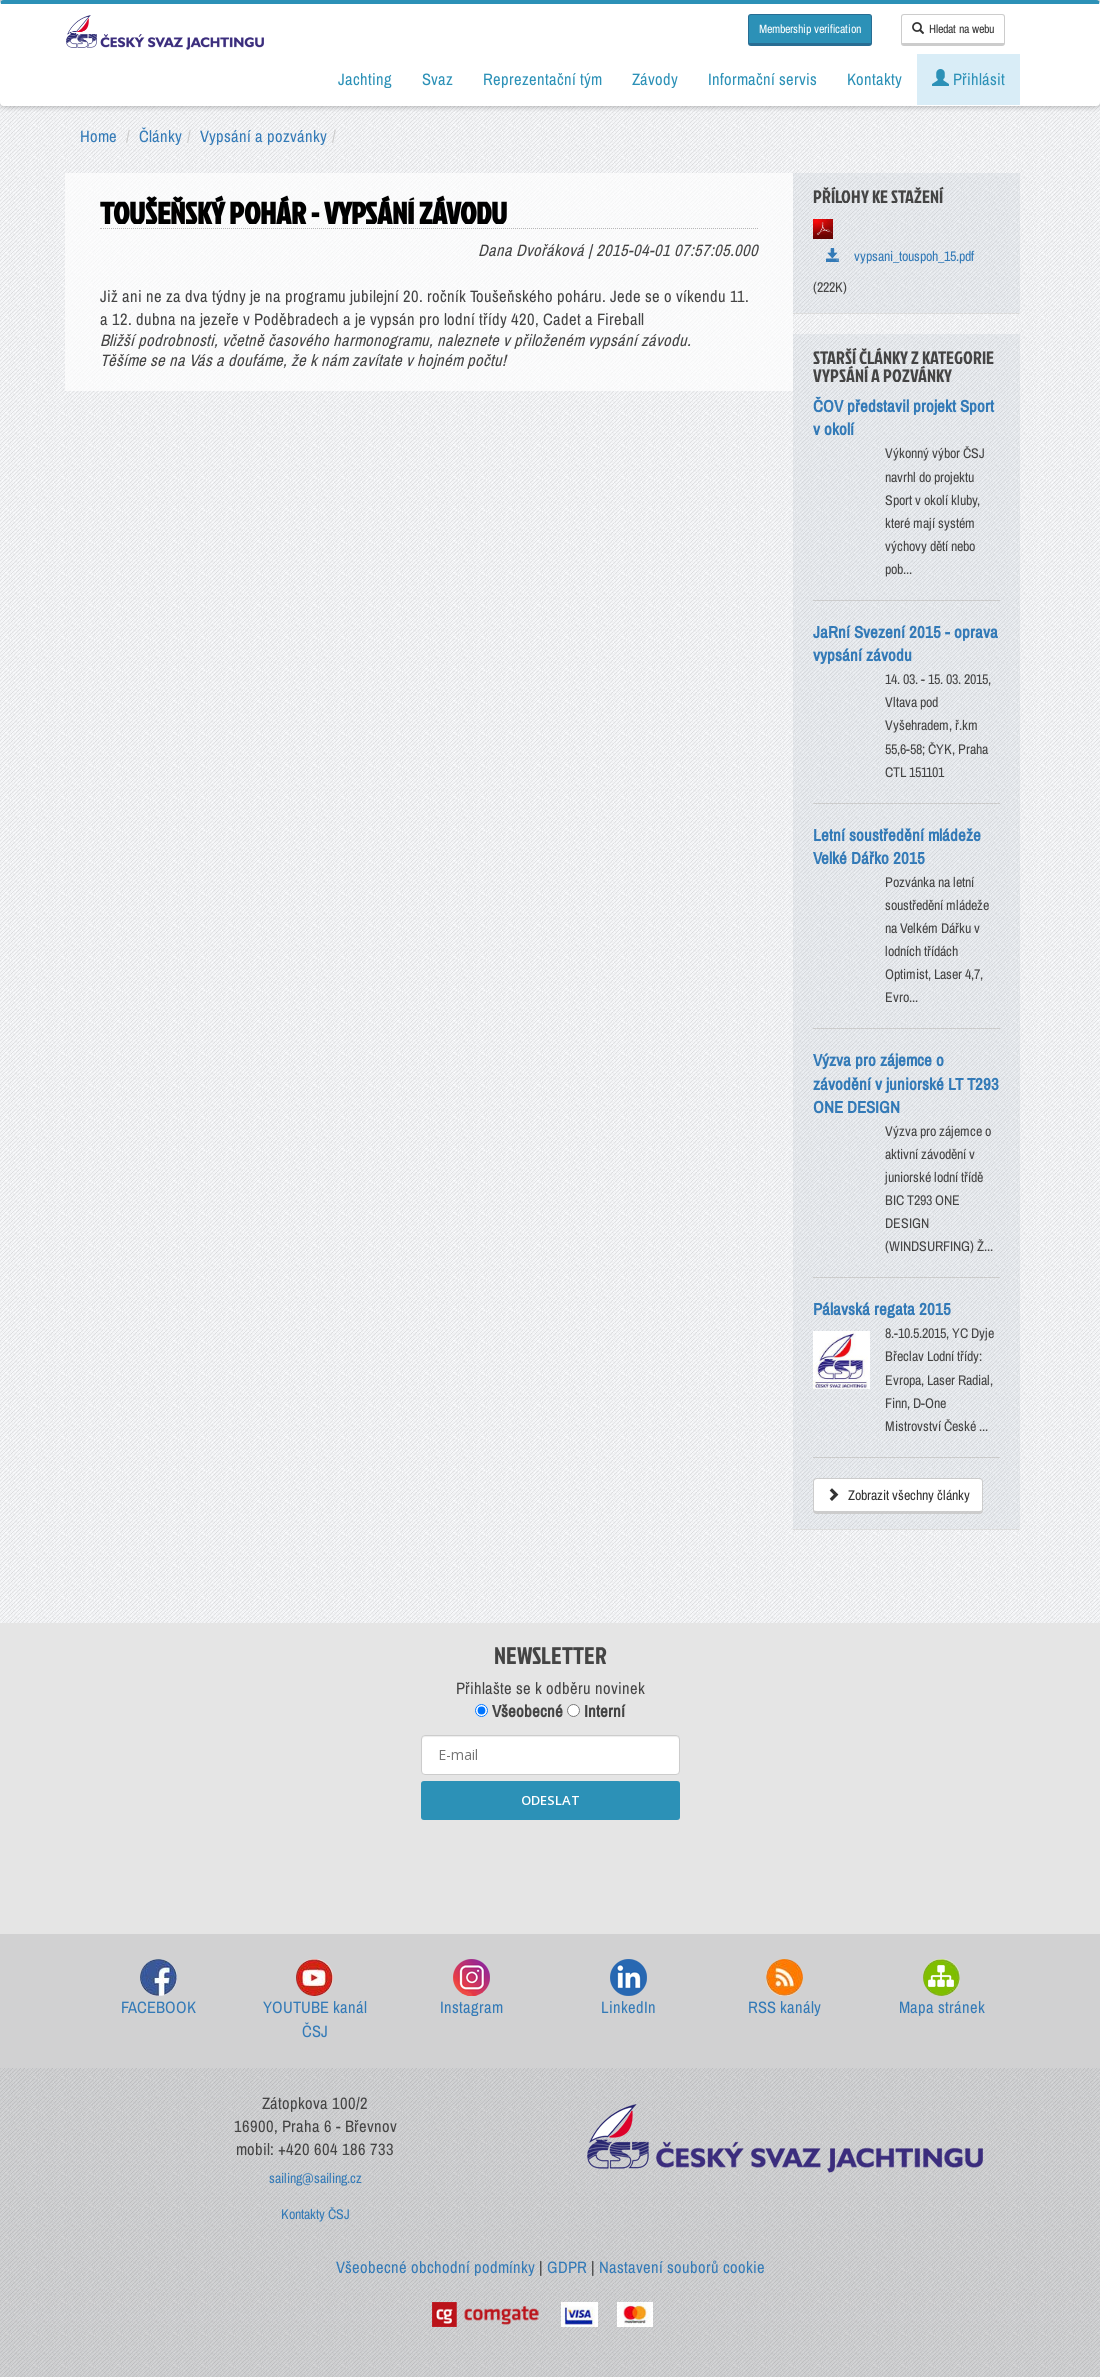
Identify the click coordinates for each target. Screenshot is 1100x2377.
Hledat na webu (953, 29)
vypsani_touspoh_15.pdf (900, 256)
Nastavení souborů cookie (682, 2267)
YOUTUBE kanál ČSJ (315, 2000)
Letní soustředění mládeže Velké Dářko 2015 (897, 846)
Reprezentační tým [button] (542, 79)
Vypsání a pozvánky (263, 136)
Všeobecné (519, 1711)
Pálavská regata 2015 (882, 1309)
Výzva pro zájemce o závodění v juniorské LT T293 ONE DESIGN (906, 1083)
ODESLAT (550, 1800)
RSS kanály (784, 1988)
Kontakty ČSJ (315, 2214)
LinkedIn (628, 1988)
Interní (596, 1711)
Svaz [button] (437, 79)
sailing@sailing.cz (315, 2178)
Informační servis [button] (762, 79)
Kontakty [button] (874, 79)
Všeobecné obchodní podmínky (435, 2267)
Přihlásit (968, 79)
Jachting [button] (365, 79)
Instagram (471, 1988)
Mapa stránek (942, 1988)
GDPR (567, 2267)
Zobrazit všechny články (898, 1495)
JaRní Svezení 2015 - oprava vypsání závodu (905, 643)
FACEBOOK (158, 1988)
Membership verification (810, 29)
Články (160, 136)
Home (98, 136)
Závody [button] (655, 79)
